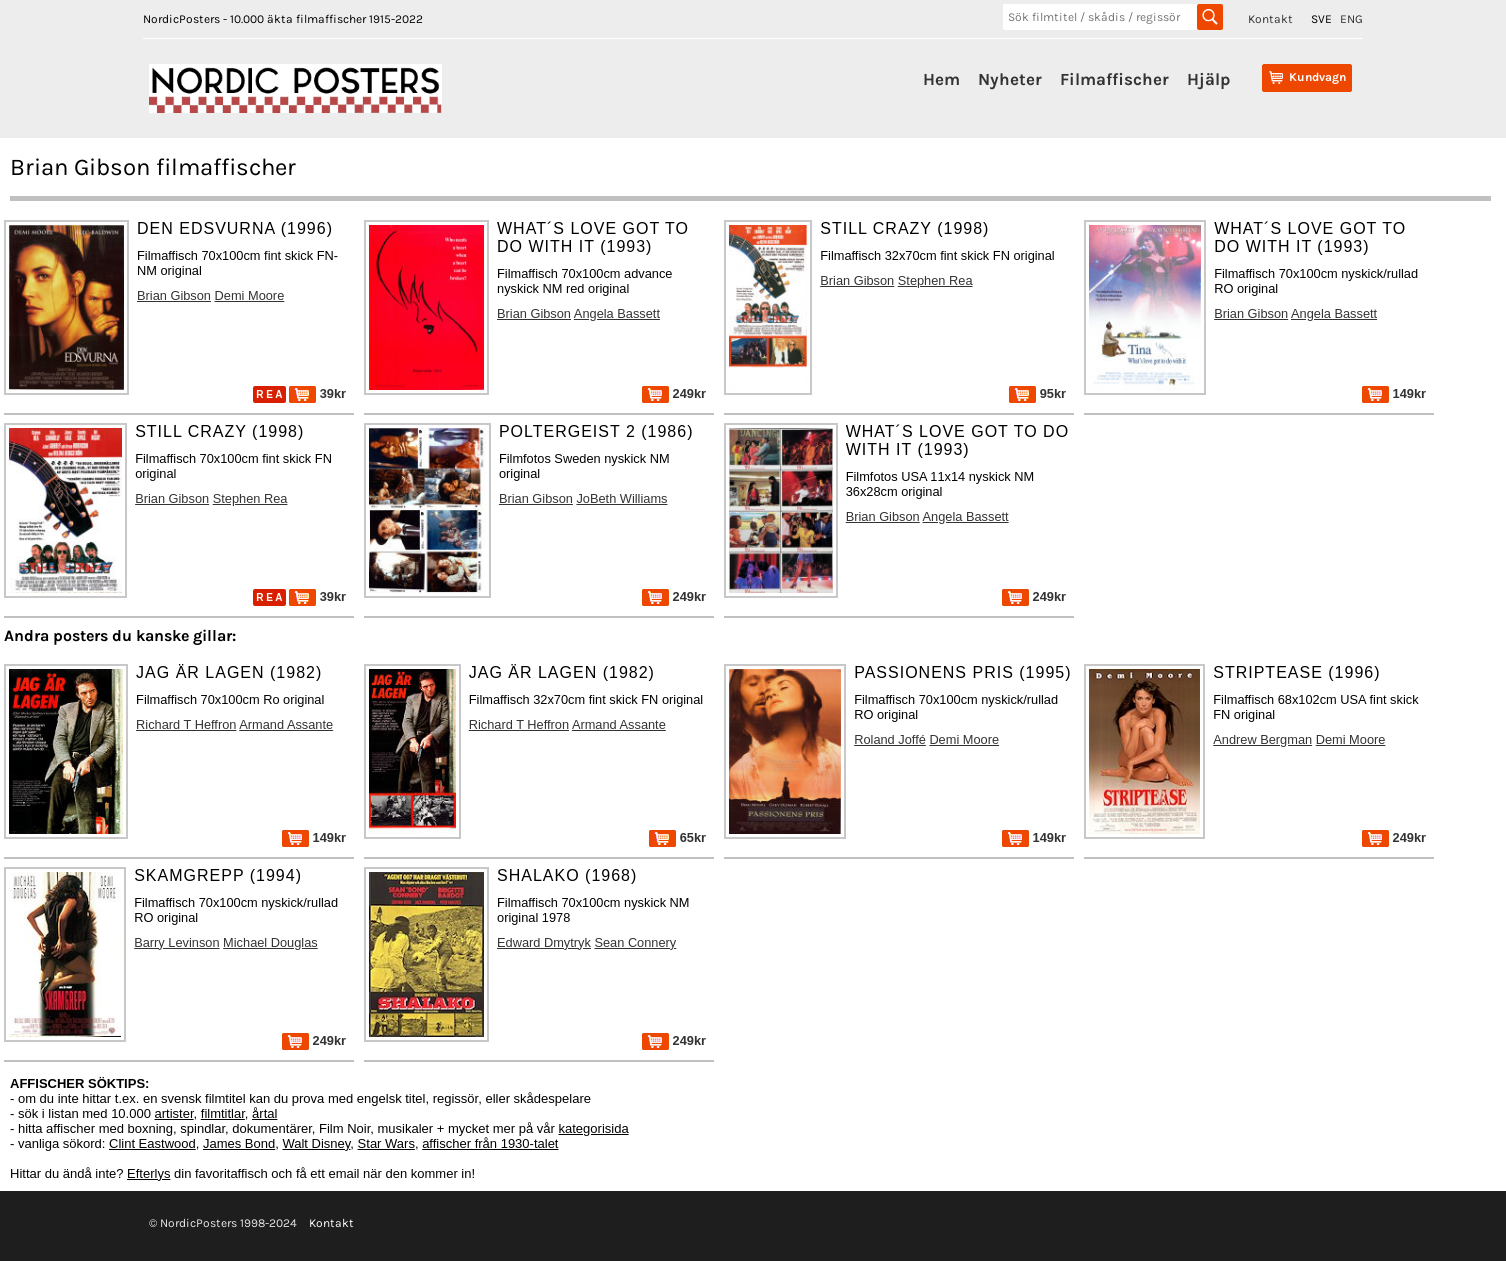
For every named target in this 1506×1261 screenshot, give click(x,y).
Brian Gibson (174, 295)
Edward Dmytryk (544, 942)
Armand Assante (286, 724)
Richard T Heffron (186, 724)
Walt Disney (316, 1143)
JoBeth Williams (621, 498)
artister (174, 1113)
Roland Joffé (890, 739)
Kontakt (1270, 19)
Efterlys (148, 1173)
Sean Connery (635, 942)
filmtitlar (223, 1113)
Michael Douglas (270, 942)
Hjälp (1208, 79)
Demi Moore (250, 295)
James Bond (239, 1143)
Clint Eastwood (152, 1143)
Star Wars (386, 1143)
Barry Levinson (176, 942)
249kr (674, 393)
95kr (1037, 393)
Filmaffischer (1114, 79)
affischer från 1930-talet (490, 1143)
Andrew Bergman (1262, 739)
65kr (677, 837)
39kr (317, 393)
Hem (941, 79)
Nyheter (1010, 79)
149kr (1394, 393)
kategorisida (594, 1128)
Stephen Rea (935, 280)
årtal (264, 1113)
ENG (1351, 19)
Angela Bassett (617, 313)
